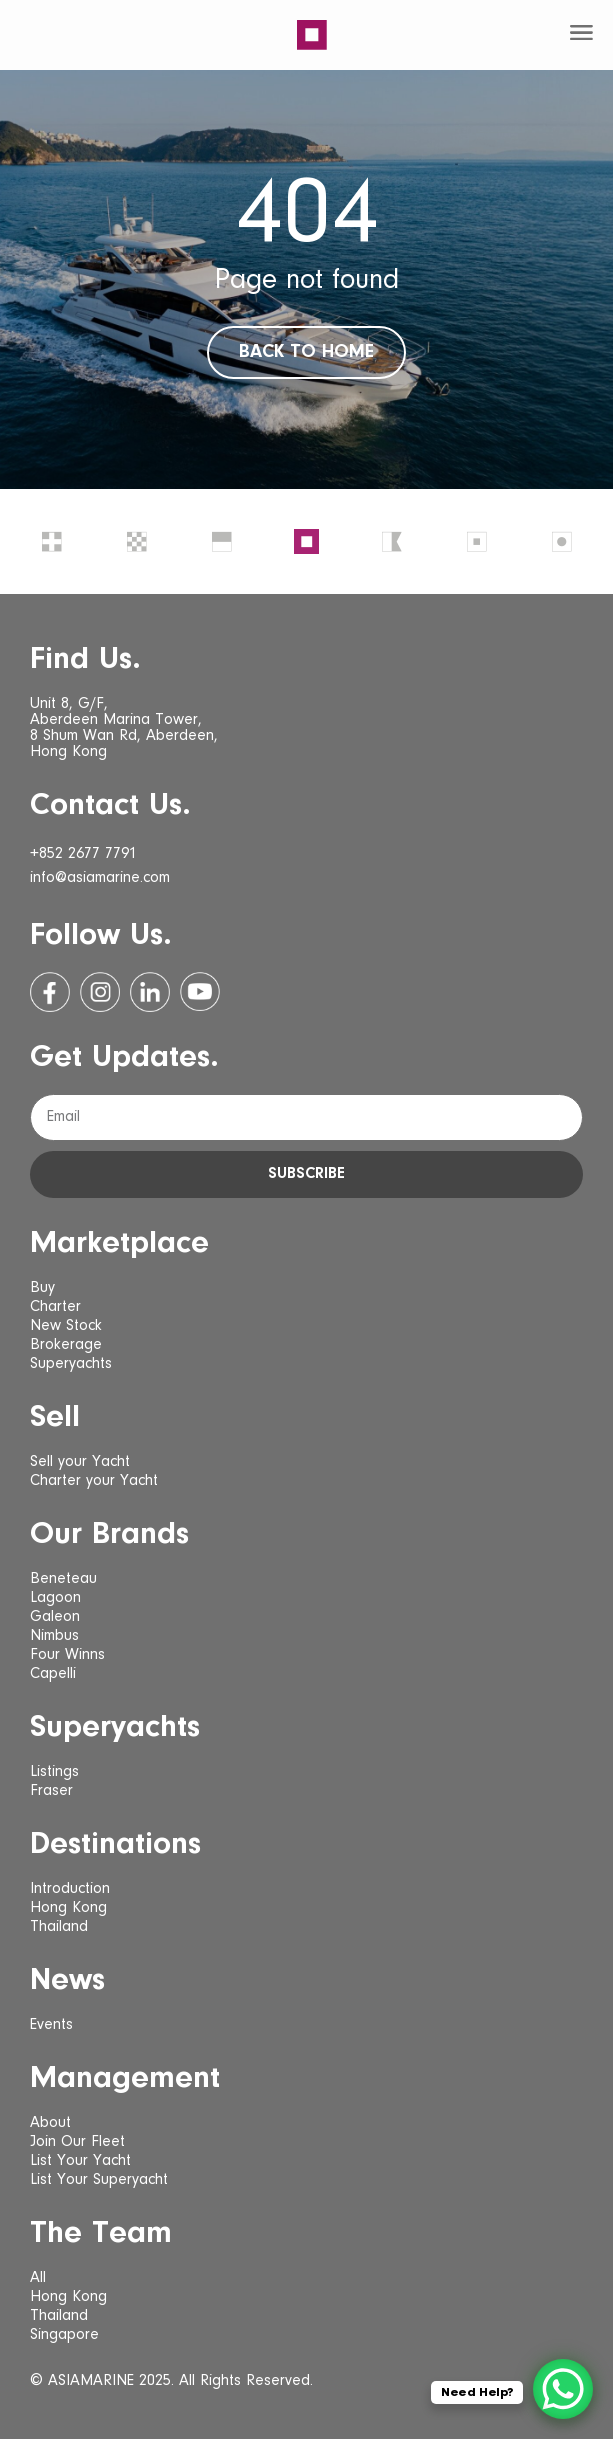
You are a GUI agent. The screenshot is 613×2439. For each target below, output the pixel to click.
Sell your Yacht (80, 1462)
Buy (42, 1288)
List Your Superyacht (99, 2180)
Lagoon (55, 1598)
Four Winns (67, 1655)
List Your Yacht (80, 2161)
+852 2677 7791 (83, 854)
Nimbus (54, 1636)
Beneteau (63, 1579)
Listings (54, 1772)
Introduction (70, 1889)
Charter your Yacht (94, 1481)
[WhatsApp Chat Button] (563, 2389)
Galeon (55, 1617)
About (50, 2123)
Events (51, 2025)
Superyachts (71, 1364)
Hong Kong (68, 1908)
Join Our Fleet (77, 2142)
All (38, 2278)
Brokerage (66, 1345)
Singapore (64, 2335)
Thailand (59, 1927)
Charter (55, 1307)
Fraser (51, 1791)
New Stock (66, 1326)
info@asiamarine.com (100, 878)
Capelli (53, 1674)
